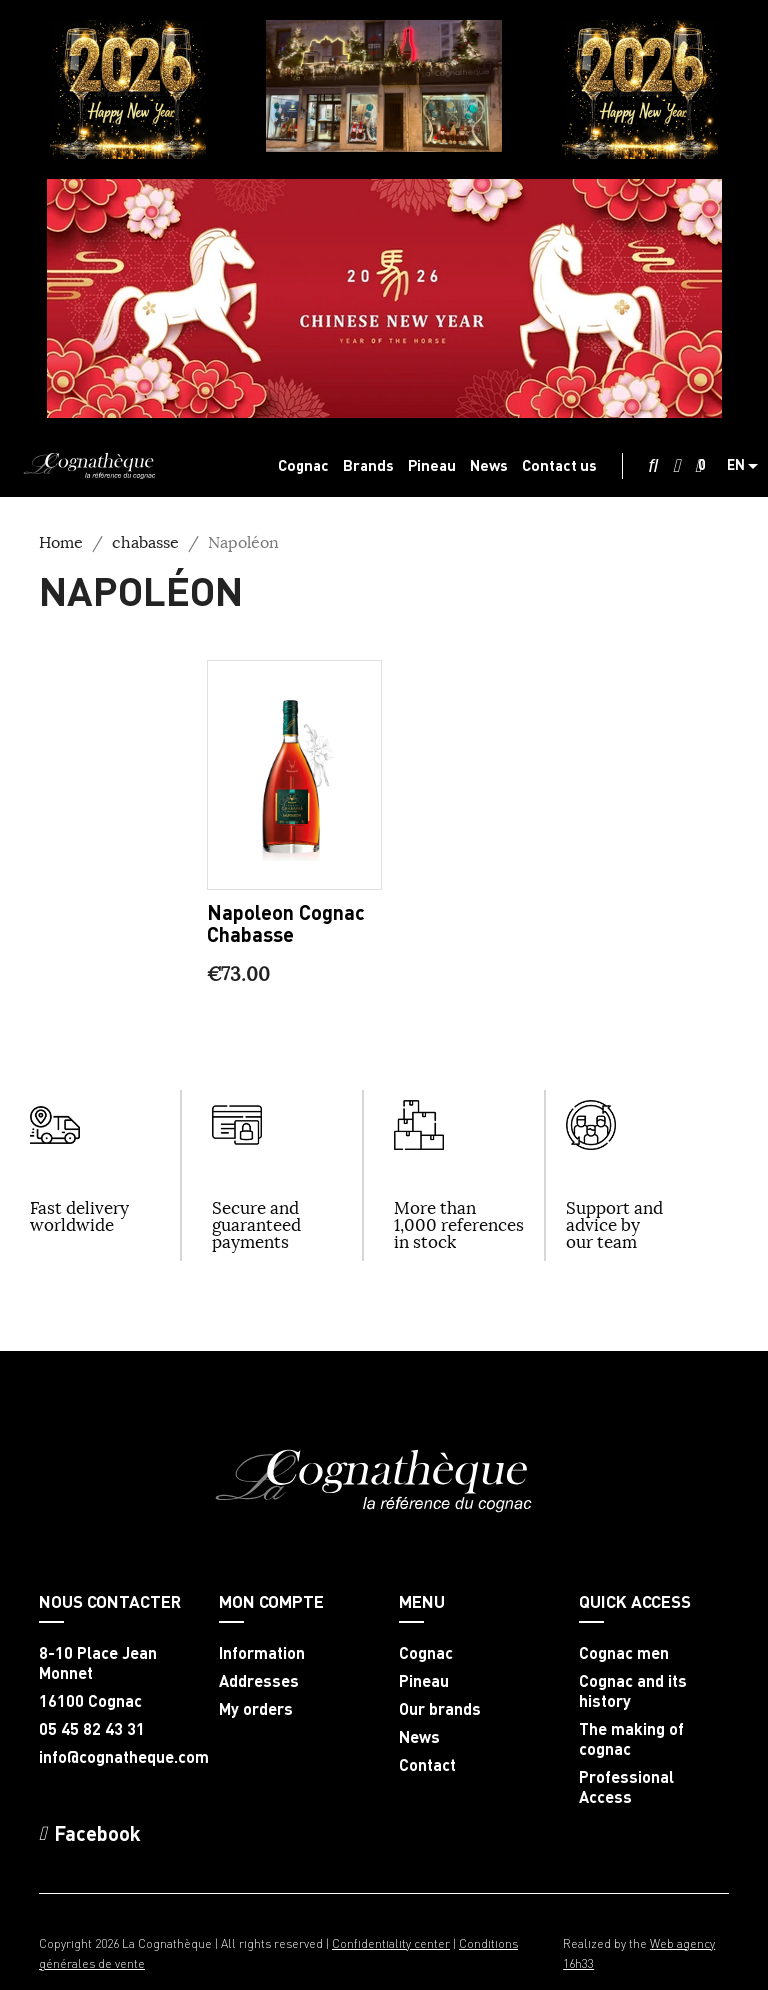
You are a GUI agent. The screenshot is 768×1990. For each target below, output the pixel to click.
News (419, 1737)
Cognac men (624, 1653)
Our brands (440, 1709)
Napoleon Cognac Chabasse (286, 923)
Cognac (426, 1653)
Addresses (259, 1681)
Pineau (424, 1681)
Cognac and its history (633, 1691)
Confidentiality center (391, 1943)
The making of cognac (631, 1739)
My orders (256, 1709)
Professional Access (626, 1787)
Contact (427, 1765)
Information (262, 1653)
